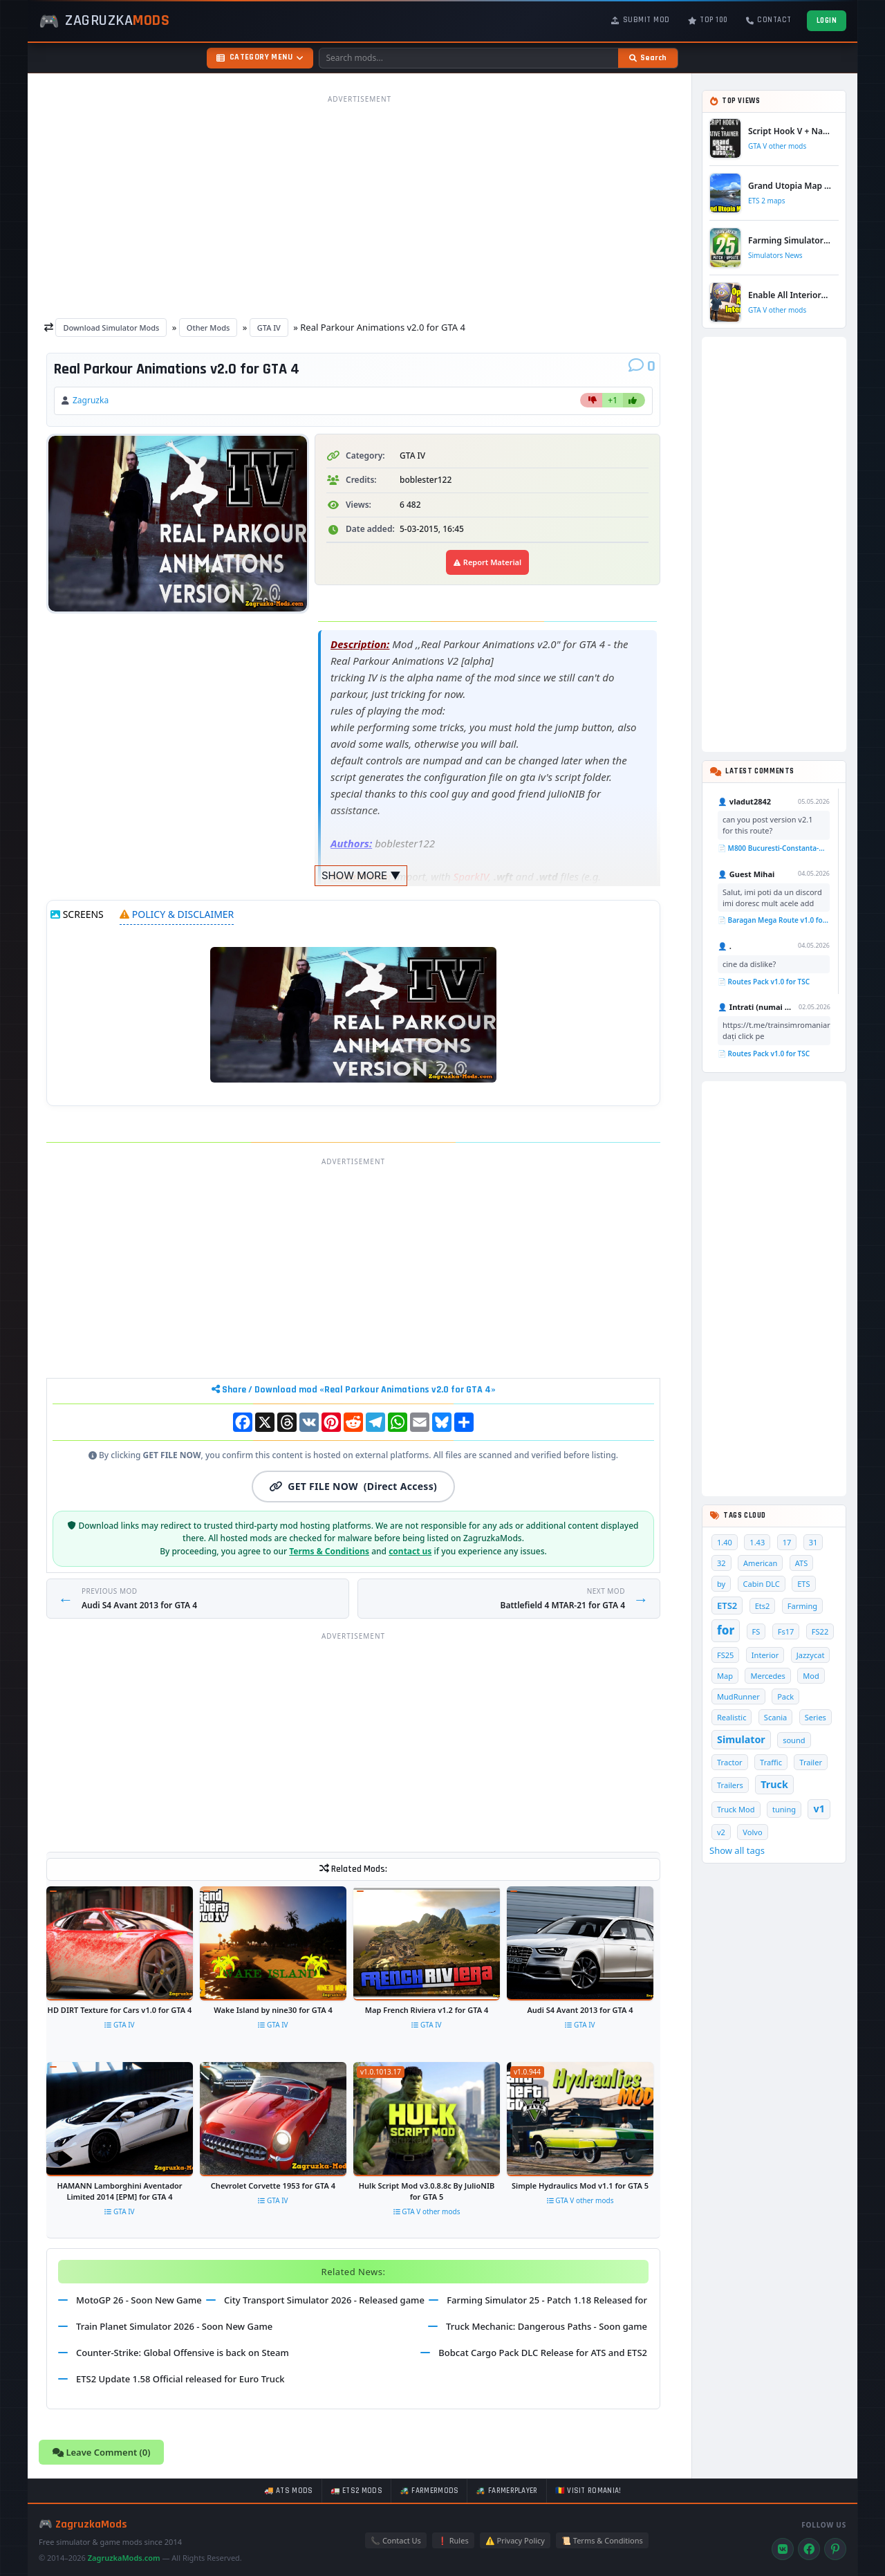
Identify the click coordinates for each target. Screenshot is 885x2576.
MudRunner (738, 1696)
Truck (774, 1784)
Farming (802, 1606)
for (725, 1630)
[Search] (648, 58)
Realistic (731, 1717)
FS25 (725, 1655)
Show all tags (737, 1850)
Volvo (752, 1832)
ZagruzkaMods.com (124, 2557)
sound (794, 1740)
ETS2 (727, 1605)
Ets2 (762, 1606)
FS (756, 1631)
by (721, 1584)
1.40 (724, 1542)
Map (725, 1676)
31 (813, 1542)
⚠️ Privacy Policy (515, 2540)
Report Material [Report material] (487, 562)
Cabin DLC (761, 1584)
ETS (803, 1584)
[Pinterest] (835, 2549)
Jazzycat (810, 1655)
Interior (765, 1655)
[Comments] (641, 367)
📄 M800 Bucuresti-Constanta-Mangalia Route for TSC (774, 848)
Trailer (810, 1762)
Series (815, 1717)
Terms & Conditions (329, 1551)
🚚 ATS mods (288, 2491)
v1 (818, 1808)
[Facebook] (809, 2549)
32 (721, 1563)
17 (787, 1542)
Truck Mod (736, 1809)
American (760, 1563)
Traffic (771, 1762)
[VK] (783, 2549)
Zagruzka (91, 400)
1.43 (757, 1542)
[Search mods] (468, 58)
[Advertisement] (359, 206)
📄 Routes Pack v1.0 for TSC (764, 981)
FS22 (820, 1631)
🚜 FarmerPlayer (506, 2491)
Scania (775, 1717)
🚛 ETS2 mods (356, 2491)
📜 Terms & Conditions (602, 2540)
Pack (785, 1696)
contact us (410, 1551)
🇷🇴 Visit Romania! (588, 2491)
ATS (801, 1563)
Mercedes (767, 1676)
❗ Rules (453, 2540)
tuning (784, 1809)
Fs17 (786, 1631)
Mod (811, 1676)
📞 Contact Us (396, 2540)
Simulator (741, 1739)
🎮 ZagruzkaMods (83, 2524)
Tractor (730, 1762)
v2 (721, 1832)
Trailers (730, 1785)
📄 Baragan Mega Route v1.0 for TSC (774, 920)
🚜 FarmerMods (429, 2491)
